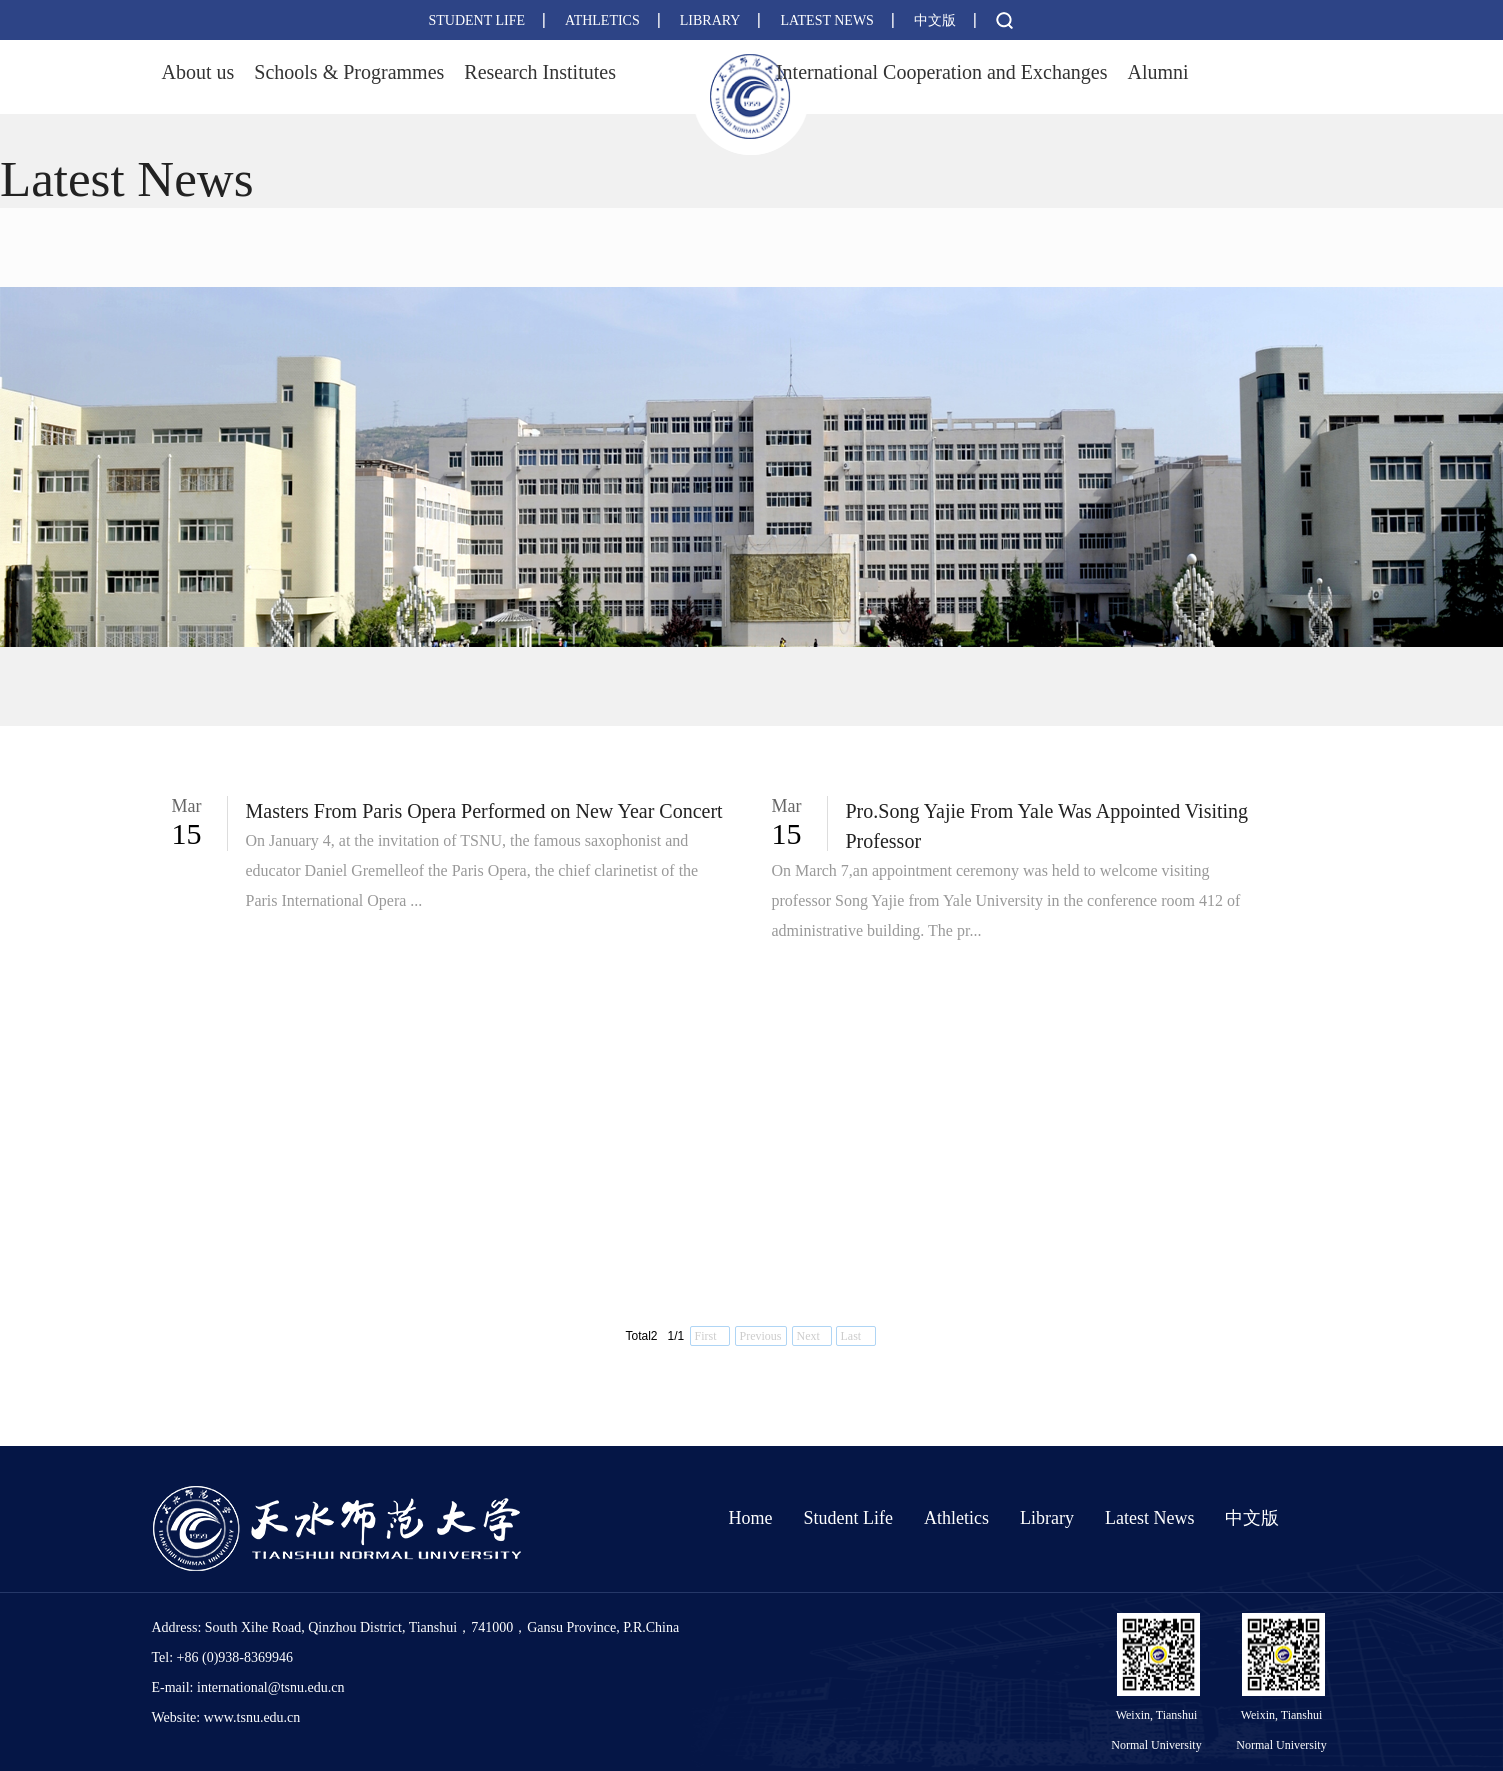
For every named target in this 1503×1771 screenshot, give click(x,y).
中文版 (935, 20)
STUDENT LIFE (477, 20)
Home (751, 1518)
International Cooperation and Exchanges (942, 72)
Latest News (1149, 1518)
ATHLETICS (602, 20)
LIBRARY (710, 20)
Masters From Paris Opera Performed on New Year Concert (484, 811)
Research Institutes (540, 72)
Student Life (848, 1518)
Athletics (956, 1518)
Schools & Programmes (349, 72)
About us (198, 72)
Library (1047, 1518)
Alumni (1157, 72)
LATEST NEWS (826, 20)
